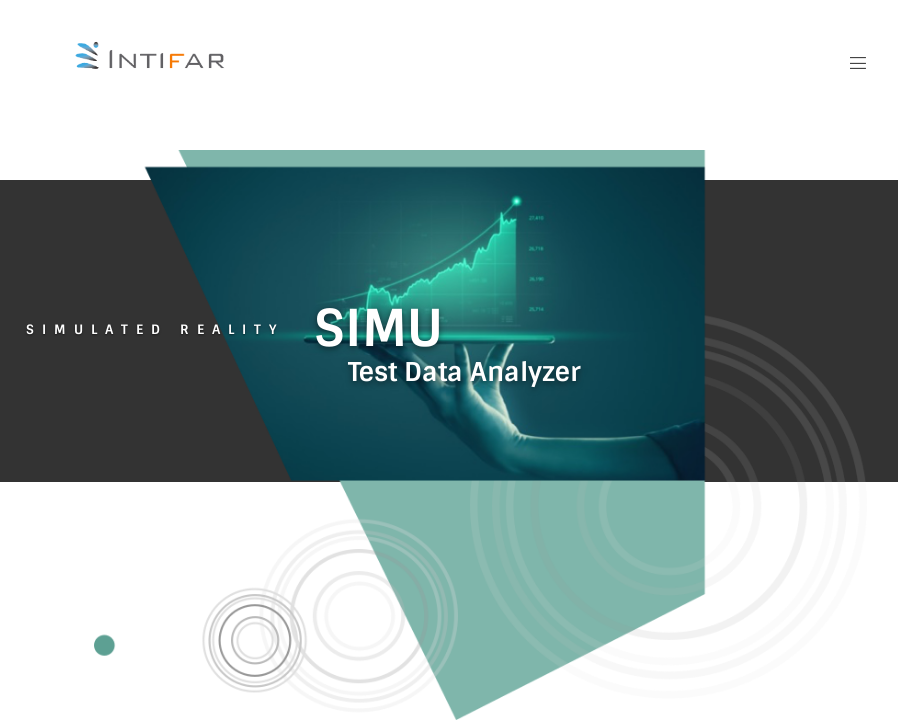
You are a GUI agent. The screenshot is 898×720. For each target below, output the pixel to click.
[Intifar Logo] (151, 55)
